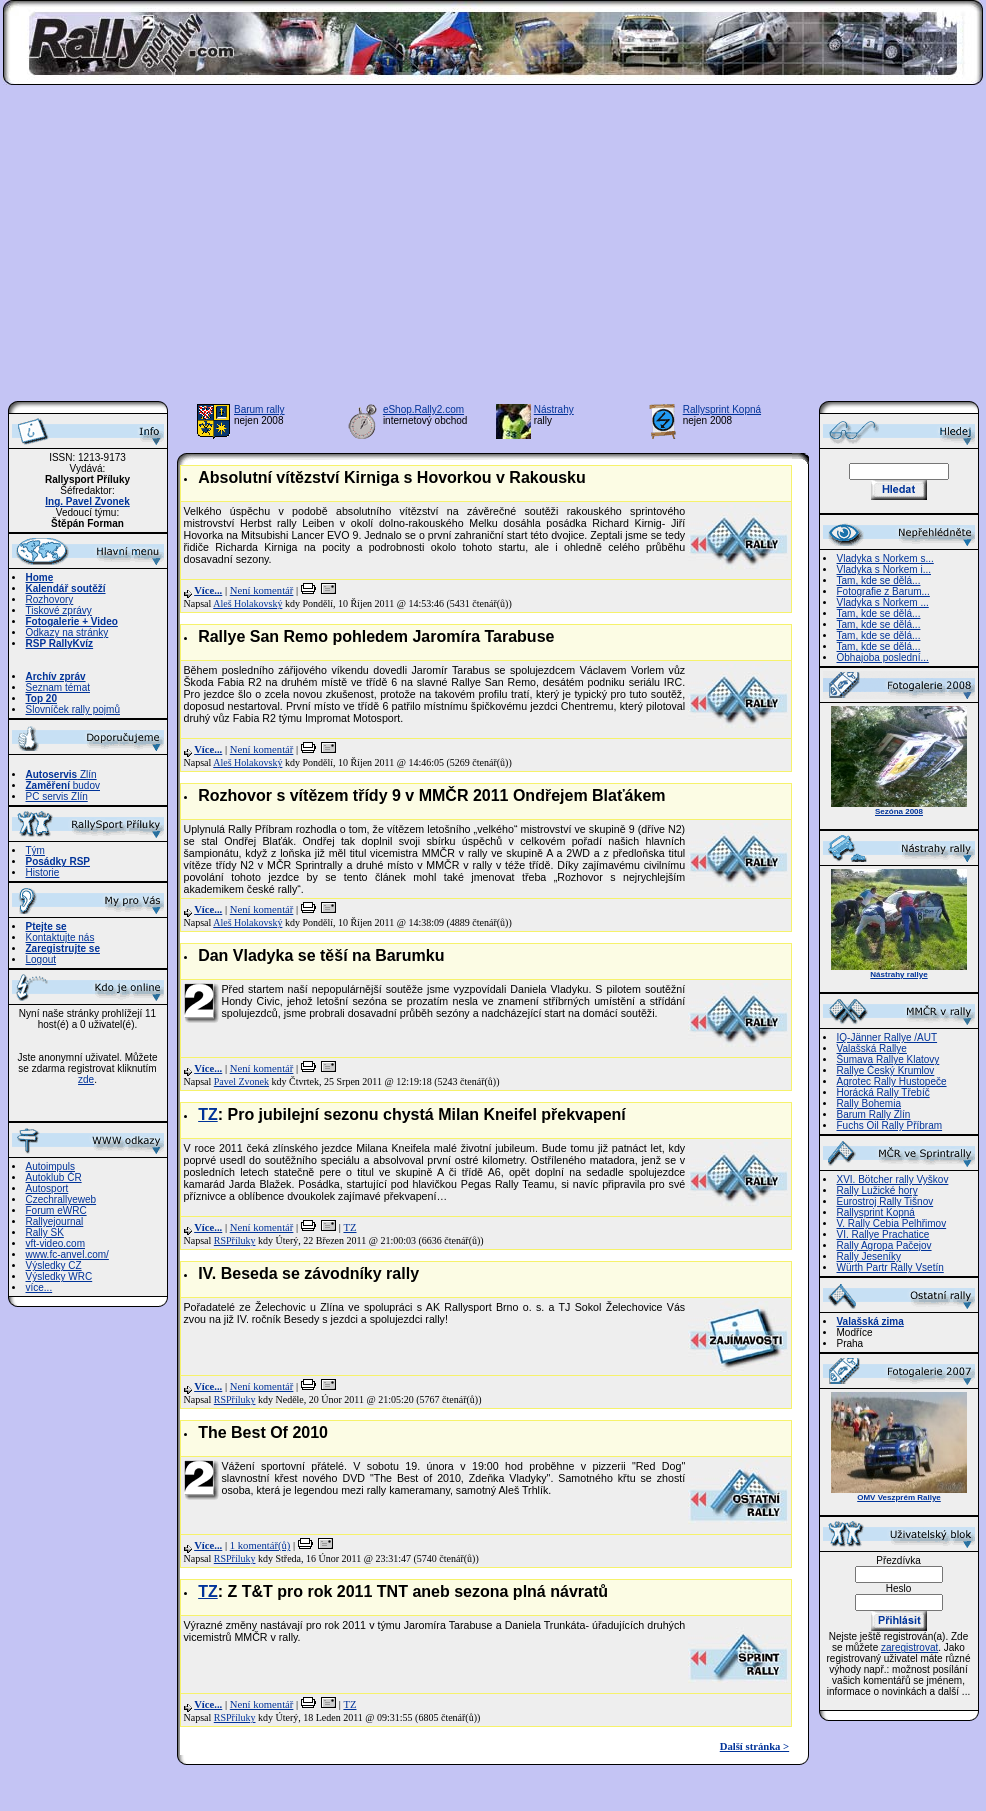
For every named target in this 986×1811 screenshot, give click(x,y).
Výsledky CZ (54, 1265)
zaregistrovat (909, 1647)
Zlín (61, 774)
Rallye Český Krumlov (886, 1070)
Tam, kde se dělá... (879, 580)
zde (86, 1079)
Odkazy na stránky (67, 632)
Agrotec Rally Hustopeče (892, 1081)
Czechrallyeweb (61, 1199)
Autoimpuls (50, 1166)
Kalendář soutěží (66, 588)
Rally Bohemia (869, 1103)
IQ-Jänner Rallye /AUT (887, 1037)
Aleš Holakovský (247, 603)
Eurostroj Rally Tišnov (885, 1201)
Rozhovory (50, 599)
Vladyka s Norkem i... (884, 569)
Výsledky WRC (59, 1276)
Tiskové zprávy (59, 610)
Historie (43, 872)
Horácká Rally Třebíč (883, 1092)
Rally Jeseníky (869, 1256)
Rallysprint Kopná (722, 409)
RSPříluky (235, 1240)
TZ (208, 1114)
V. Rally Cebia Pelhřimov (892, 1223)
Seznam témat (58, 687)
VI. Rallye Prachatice (883, 1234)
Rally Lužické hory (877, 1190)
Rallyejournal (55, 1221)
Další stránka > (754, 1746)
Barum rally (259, 409)
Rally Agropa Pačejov (884, 1245)
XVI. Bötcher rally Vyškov (893, 1179)
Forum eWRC (56, 1210)
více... (39, 1287)
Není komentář (262, 590)
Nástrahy (554, 409)
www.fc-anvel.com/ (67, 1254)
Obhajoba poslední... (883, 657)
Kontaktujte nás (60, 937)
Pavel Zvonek (241, 1081)
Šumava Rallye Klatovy (888, 1059)
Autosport (47, 1188)
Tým (35, 850)
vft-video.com (55, 1243)
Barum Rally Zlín (874, 1114)
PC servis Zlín (57, 796)
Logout (41, 959)
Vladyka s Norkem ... (883, 602)
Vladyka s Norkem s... (885, 558)
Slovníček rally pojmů (73, 709)
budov (63, 785)
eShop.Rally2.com (423, 409)
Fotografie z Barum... (883, 591)
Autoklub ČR (54, 1177)
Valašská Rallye (872, 1048)
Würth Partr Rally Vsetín (890, 1267)
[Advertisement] (493, 249)
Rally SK (45, 1232)
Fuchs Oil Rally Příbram (890, 1125)
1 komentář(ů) (260, 1545)
